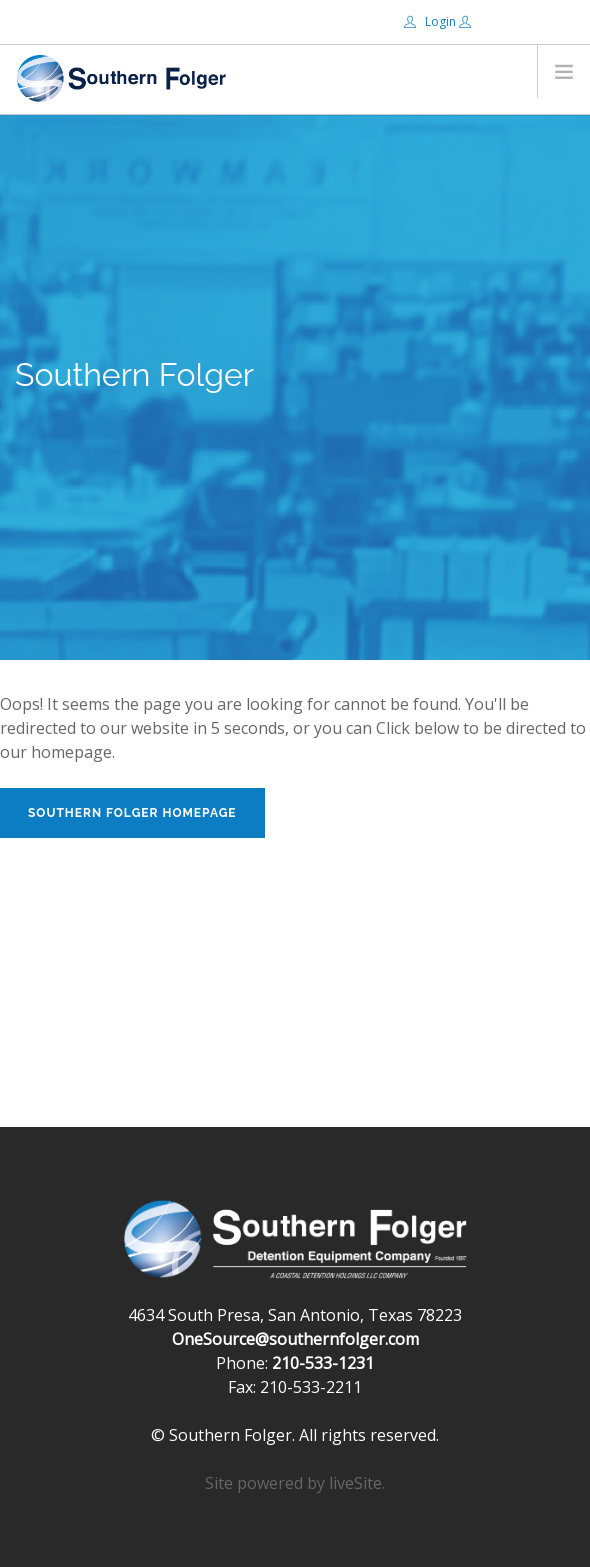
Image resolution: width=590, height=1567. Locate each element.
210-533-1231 (323, 1363)
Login (431, 21)
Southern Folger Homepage (132, 813)
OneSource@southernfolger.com (295, 1339)
